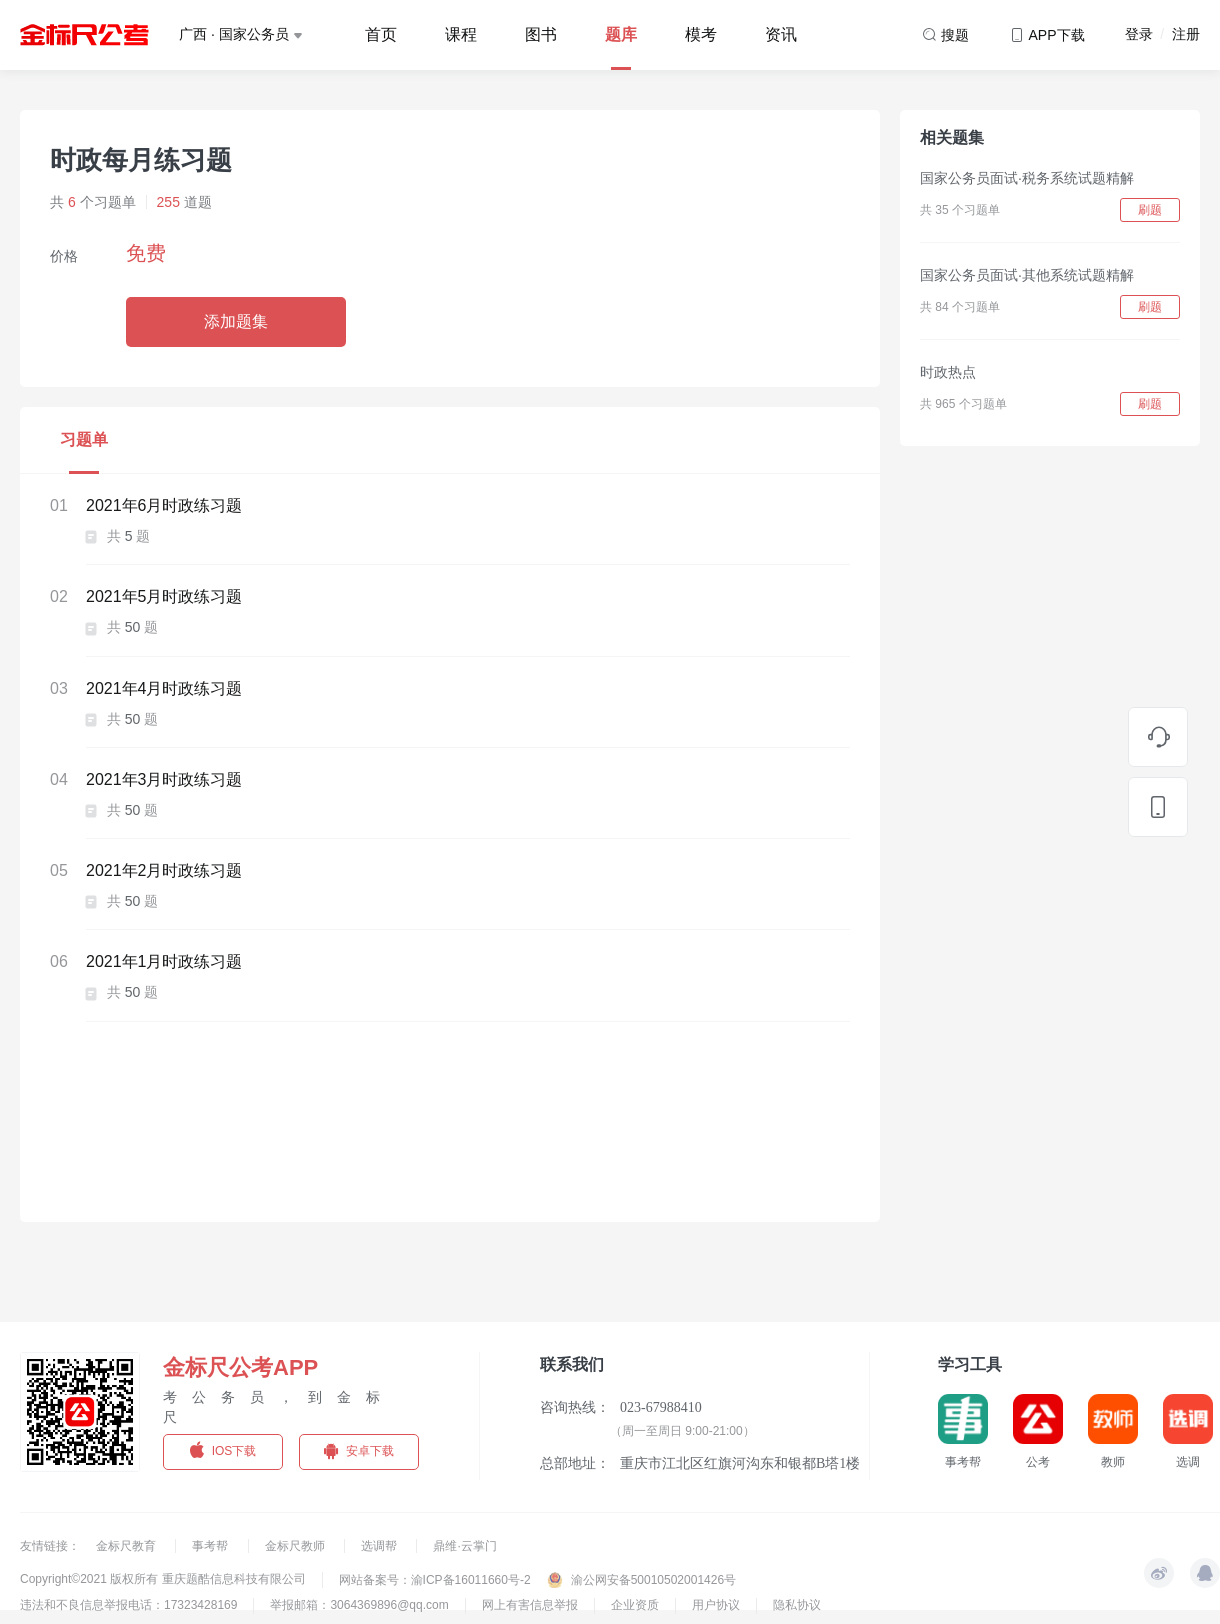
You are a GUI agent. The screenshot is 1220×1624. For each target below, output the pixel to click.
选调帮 (380, 1546)
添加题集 (236, 321)
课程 (461, 34)
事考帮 (211, 1546)
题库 (621, 34)
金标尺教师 (296, 1546)
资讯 (781, 34)
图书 (541, 34)
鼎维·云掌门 (464, 1546)
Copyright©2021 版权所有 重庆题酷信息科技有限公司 (163, 1579)
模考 (701, 34)
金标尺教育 (127, 1546)
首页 (381, 34)
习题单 (84, 439)
